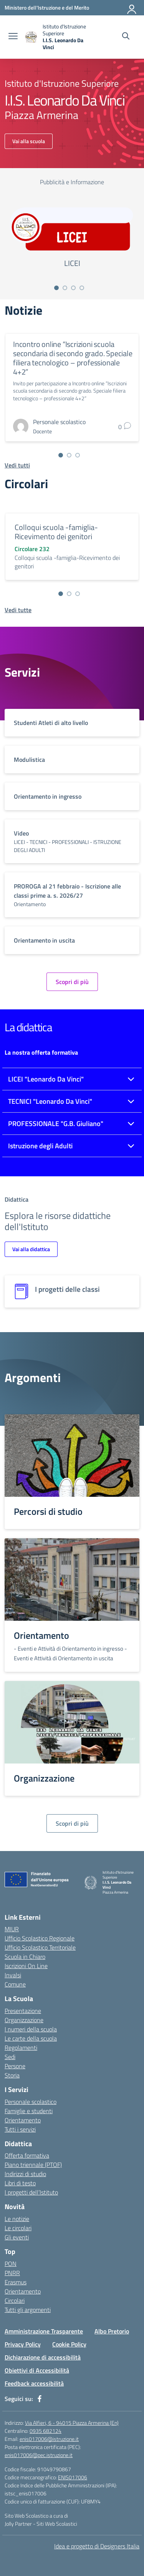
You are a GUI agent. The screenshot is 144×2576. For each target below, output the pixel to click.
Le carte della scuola (31, 2038)
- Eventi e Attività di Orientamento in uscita (70, 1653)
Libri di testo (20, 2183)
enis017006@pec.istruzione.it (39, 2455)
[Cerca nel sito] (126, 37)
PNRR (12, 2272)
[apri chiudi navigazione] (13, 36)
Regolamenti (21, 2047)
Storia (12, 2075)
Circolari (15, 2300)
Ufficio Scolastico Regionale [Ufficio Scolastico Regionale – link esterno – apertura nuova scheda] (39, 1938)
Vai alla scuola (28, 141)
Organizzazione (24, 2019)
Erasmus (15, 2282)
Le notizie (17, 2218)
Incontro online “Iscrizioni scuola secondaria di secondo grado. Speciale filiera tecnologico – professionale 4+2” (72, 358)
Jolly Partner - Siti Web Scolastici (41, 2524)
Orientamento (23, 2120)
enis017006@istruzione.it (49, 2439)
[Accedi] (132, 7)
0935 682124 (45, 2431)
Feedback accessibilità (34, 2383)
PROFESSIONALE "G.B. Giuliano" (55, 1123)
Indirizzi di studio (25, 2173)
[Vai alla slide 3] (73, 288)
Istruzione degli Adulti (40, 1146)
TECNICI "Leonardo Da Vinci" (50, 1101)
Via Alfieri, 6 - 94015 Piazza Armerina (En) (72, 2423)
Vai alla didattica (31, 1249)
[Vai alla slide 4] (81, 288)
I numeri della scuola (31, 2029)
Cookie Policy (69, 2344)
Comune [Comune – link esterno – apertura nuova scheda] (15, 1984)
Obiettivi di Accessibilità (37, 2370)
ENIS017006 (72, 2477)
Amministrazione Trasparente (44, 2331)
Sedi (10, 2056)
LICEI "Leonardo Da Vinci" (46, 1079)
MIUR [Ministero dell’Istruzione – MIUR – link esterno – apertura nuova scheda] (12, 1929)
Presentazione (23, 2010)
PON (11, 2263)
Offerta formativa (27, 2155)
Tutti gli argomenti (28, 2309)
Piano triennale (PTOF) (33, 2164)
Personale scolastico (30, 2101)
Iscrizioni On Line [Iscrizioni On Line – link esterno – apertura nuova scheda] (26, 1965)
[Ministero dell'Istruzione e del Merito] (47, 7)
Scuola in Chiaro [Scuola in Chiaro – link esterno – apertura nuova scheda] (25, 1956)
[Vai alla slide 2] (65, 288)
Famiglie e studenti (29, 2110)
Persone (15, 2066)
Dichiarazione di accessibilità (43, 2357)
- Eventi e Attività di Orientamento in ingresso (68, 1648)
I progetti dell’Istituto (31, 2192)
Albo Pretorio (111, 2331)
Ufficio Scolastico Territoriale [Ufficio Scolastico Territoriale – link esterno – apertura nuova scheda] (40, 1947)
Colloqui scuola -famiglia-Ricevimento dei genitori (56, 531)
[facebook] (39, 2398)
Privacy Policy (23, 2344)
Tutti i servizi (20, 2129)
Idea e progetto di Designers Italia (96, 2546)
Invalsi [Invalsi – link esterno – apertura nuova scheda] (13, 1975)
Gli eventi (17, 2237)
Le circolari (18, 2228)
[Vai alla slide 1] (56, 288)
